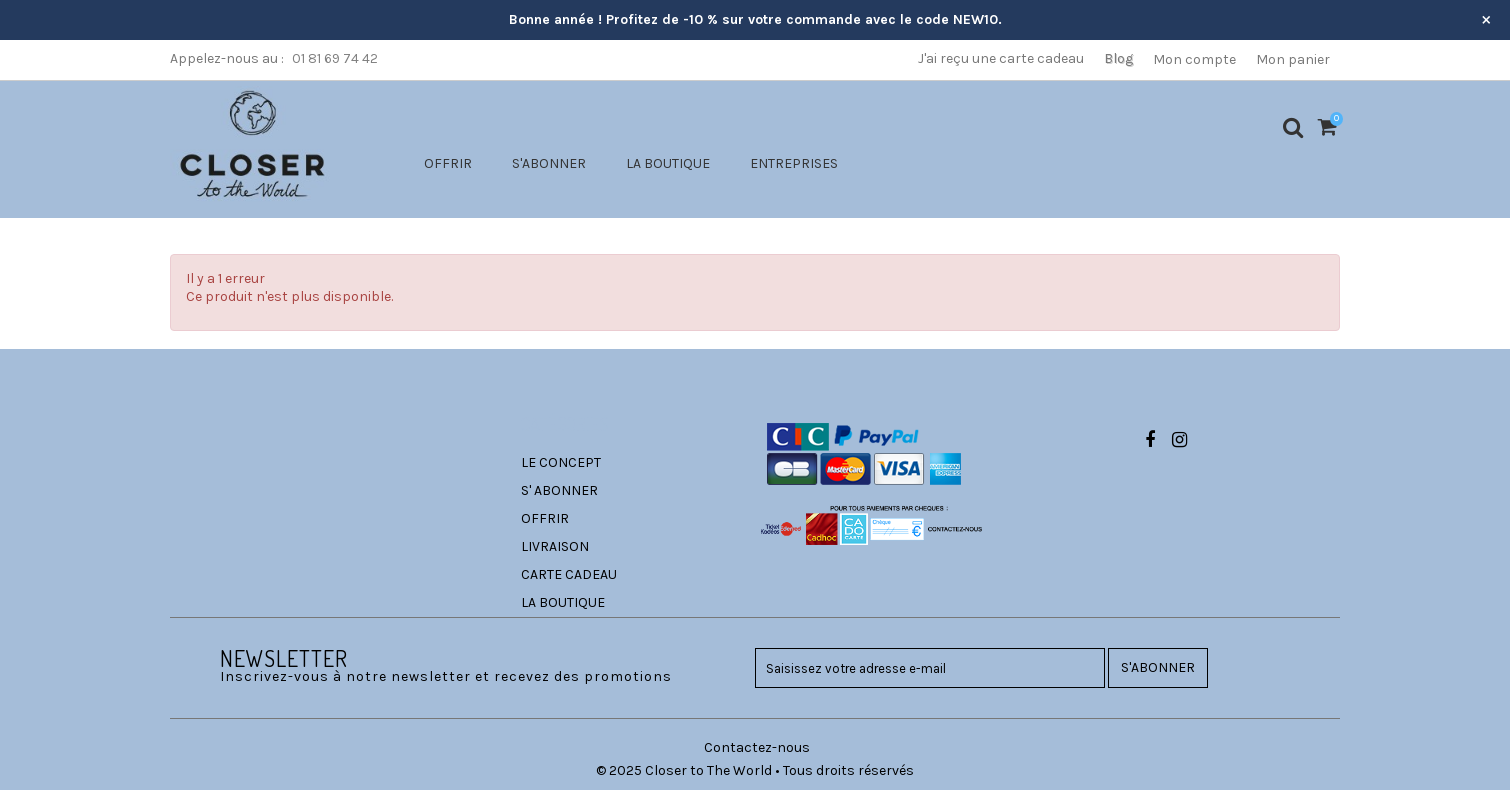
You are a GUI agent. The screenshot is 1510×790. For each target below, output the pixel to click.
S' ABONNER (559, 490)
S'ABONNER (549, 163)
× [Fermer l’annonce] (1486, 19)
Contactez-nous (757, 747)
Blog (1118, 58)
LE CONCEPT (561, 462)
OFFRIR (448, 163)
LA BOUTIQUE (668, 163)
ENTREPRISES (794, 163)
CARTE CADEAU (569, 574)
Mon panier (1293, 59)
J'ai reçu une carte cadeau (1001, 58)
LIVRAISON (555, 546)
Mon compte (1194, 59)
